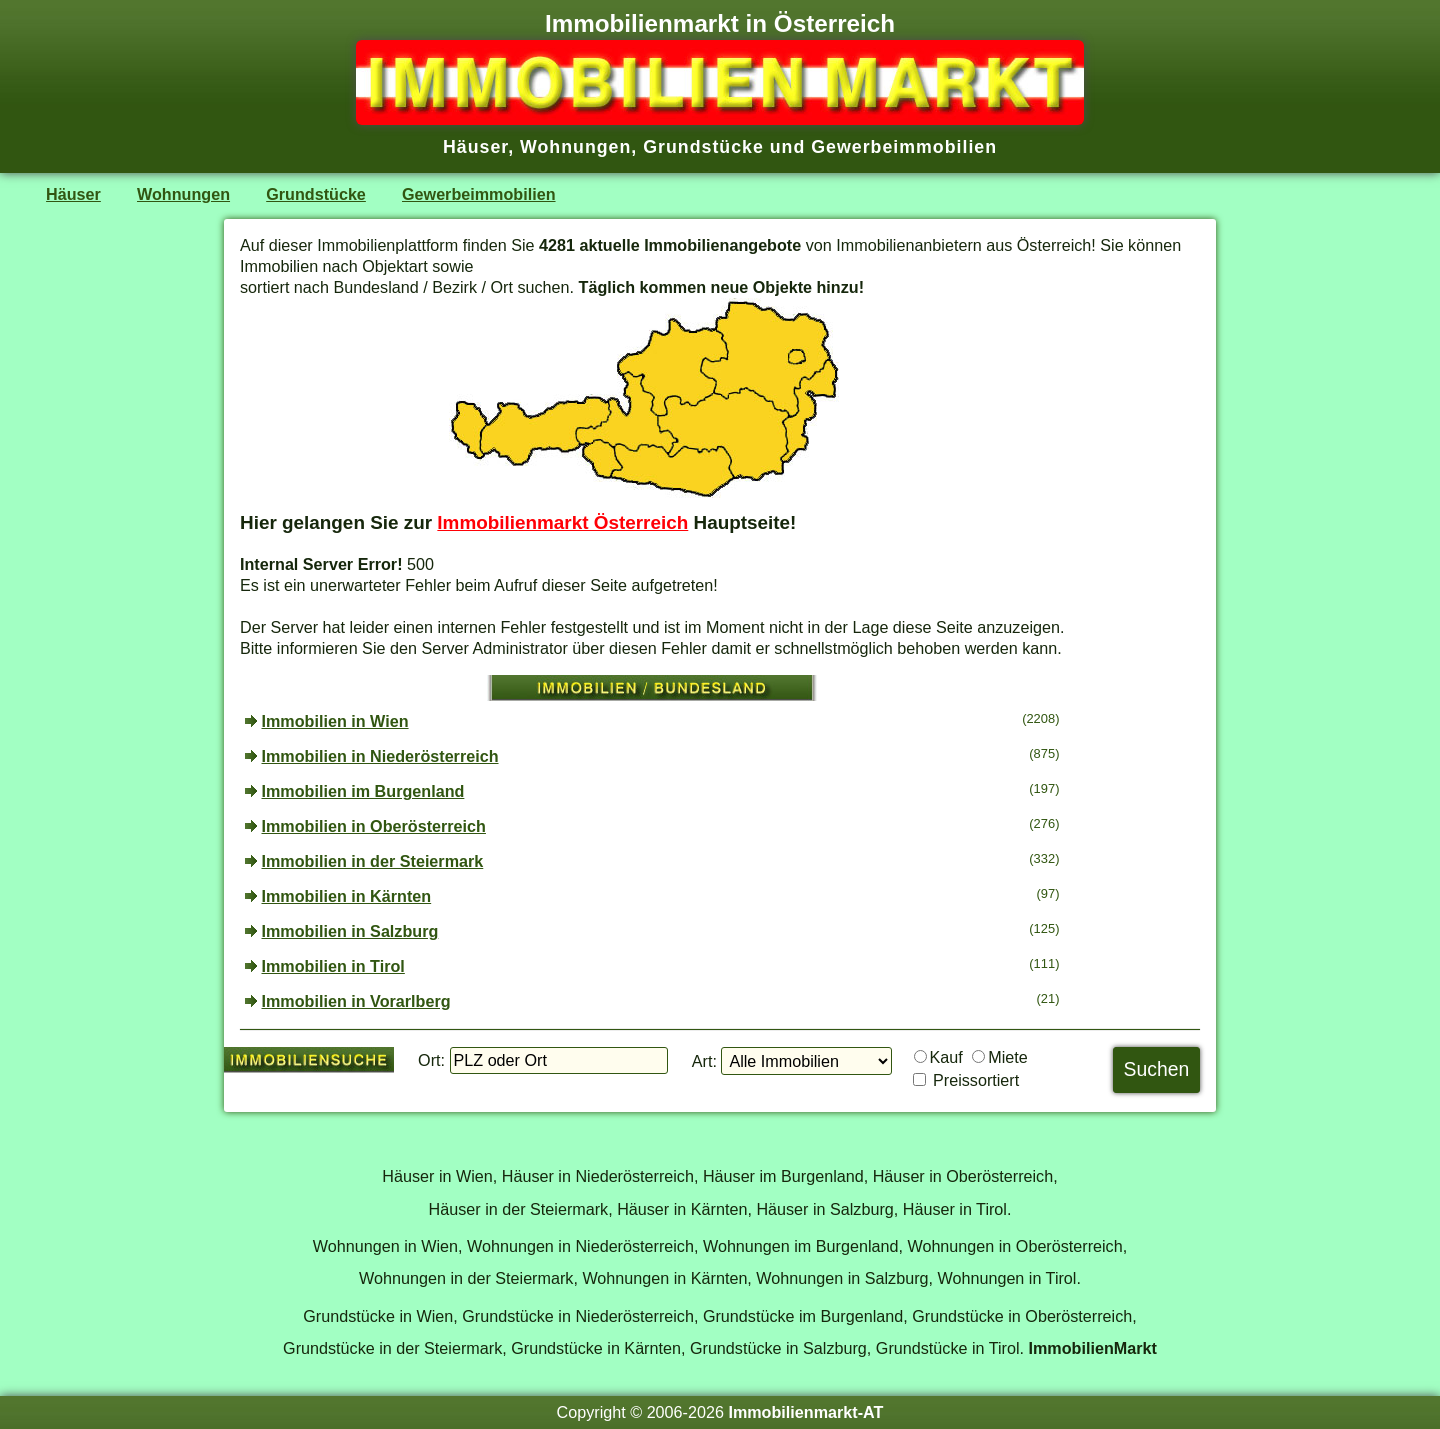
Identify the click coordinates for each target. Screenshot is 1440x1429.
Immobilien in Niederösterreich (380, 756)
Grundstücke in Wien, (380, 1316)
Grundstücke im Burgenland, (805, 1316)
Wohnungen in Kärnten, (666, 1278)
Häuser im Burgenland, (785, 1176)
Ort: (431, 1060)
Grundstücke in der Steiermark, (395, 1348)
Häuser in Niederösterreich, (600, 1176)
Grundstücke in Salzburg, (780, 1348)
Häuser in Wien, (439, 1176)
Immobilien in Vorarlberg (356, 1001)
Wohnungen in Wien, (388, 1246)
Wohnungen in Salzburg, (844, 1278)
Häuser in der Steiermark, (521, 1209)
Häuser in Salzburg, (827, 1209)
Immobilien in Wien (335, 721)
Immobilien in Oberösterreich (374, 826)
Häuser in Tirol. (957, 1209)
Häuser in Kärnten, (684, 1209)
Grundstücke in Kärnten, (598, 1348)
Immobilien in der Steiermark (373, 861)
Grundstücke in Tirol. (950, 1348)
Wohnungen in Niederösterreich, (582, 1246)
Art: (704, 1061)
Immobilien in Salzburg (350, 931)
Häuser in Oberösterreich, (965, 1176)
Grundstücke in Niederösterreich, (580, 1316)
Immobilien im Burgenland (363, 791)
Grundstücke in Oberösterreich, (1024, 1316)
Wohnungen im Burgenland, (803, 1246)
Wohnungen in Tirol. (1009, 1278)
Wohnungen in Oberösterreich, (1017, 1246)
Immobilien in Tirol (333, 966)
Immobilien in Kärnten (347, 896)
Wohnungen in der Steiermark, (468, 1278)
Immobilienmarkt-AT (805, 1412)
